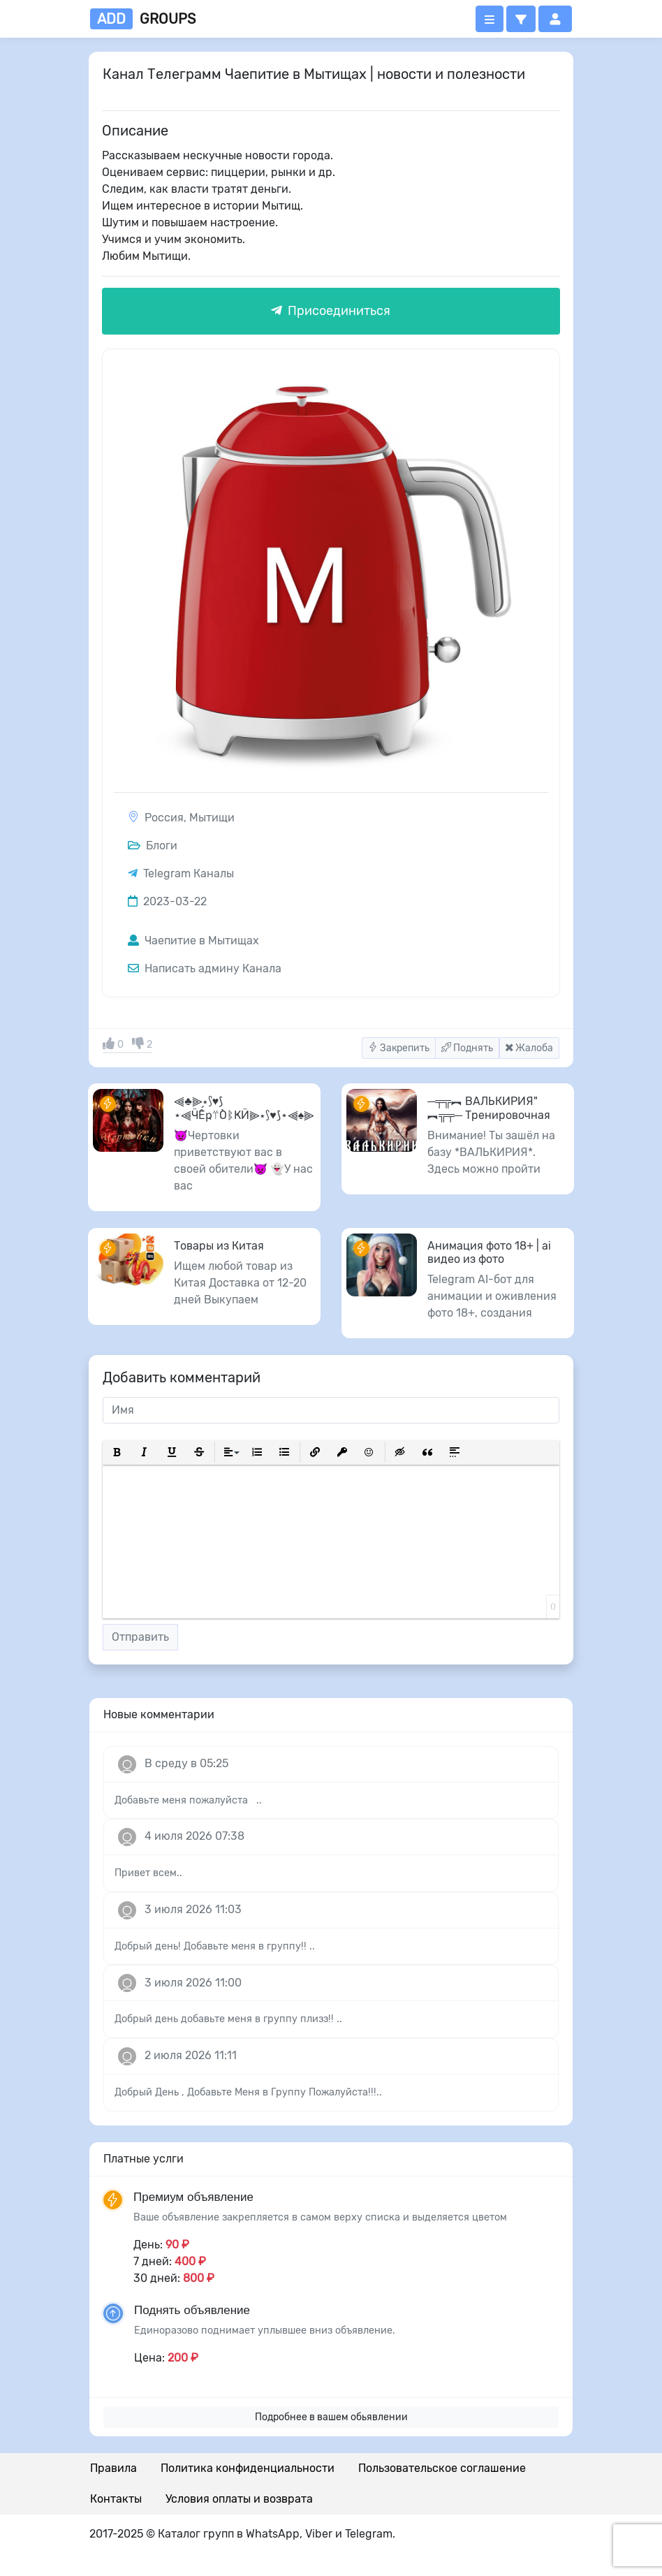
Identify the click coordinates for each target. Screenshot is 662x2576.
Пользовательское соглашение (442, 2468)
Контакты (116, 2498)
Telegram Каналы (188, 873)
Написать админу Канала (204, 968)
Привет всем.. (148, 1873)
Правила (113, 2468)
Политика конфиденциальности (247, 2468)
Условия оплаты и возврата (239, 2498)
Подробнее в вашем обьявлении (331, 2417)
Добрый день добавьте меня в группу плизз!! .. (228, 2019)
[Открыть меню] (489, 19)
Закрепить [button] (398, 1048)
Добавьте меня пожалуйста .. (188, 1800)
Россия (164, 817)
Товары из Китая (219, 1245)
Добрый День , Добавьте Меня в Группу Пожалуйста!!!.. (248, 2092)
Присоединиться (330, 311)
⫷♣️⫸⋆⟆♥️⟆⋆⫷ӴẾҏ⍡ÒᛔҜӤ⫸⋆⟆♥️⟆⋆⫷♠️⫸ (244, 1108)
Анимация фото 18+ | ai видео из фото (489, 1252)
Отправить (140, 1637)
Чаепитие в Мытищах (193, 940)
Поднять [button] (467, 1048)
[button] (521, 19)
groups (143, 18)
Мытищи (212, 817)
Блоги (152, 845)
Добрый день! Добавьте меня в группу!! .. (215, 1946)
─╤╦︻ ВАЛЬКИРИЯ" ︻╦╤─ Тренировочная (488, 1108)
